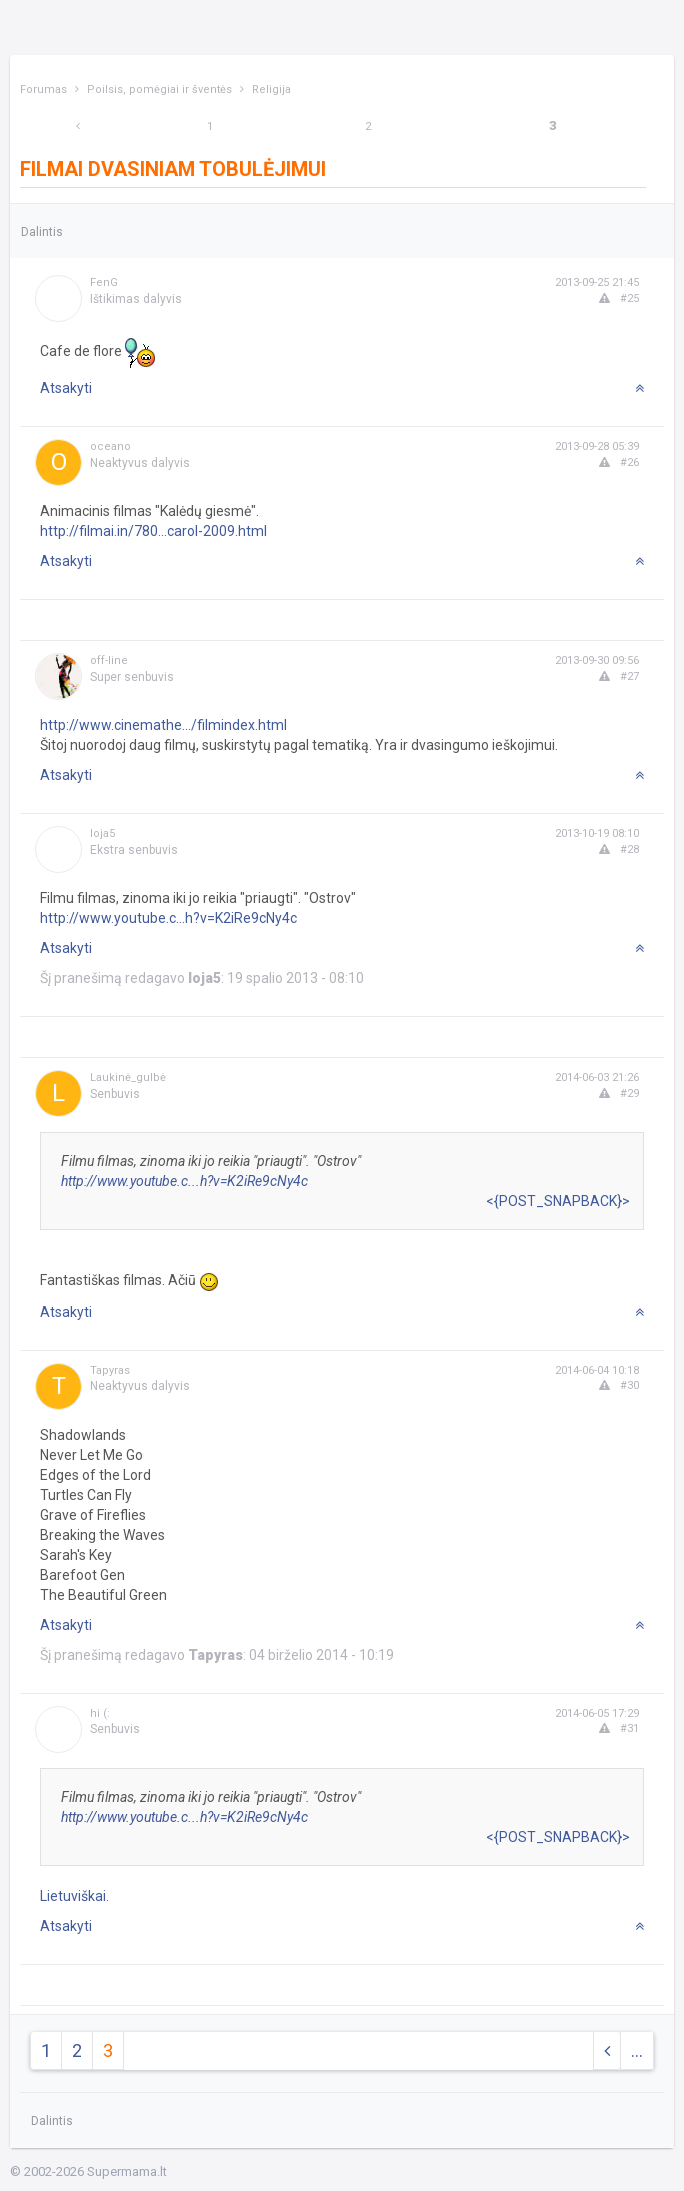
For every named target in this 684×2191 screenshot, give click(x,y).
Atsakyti (66, 388)
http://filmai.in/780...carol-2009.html (153, 531)
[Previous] (78, 126)
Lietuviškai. (74, 1896)
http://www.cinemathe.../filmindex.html (163, 725)
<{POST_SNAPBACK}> (558, 1201)
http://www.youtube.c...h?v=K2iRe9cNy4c (168, 918)
